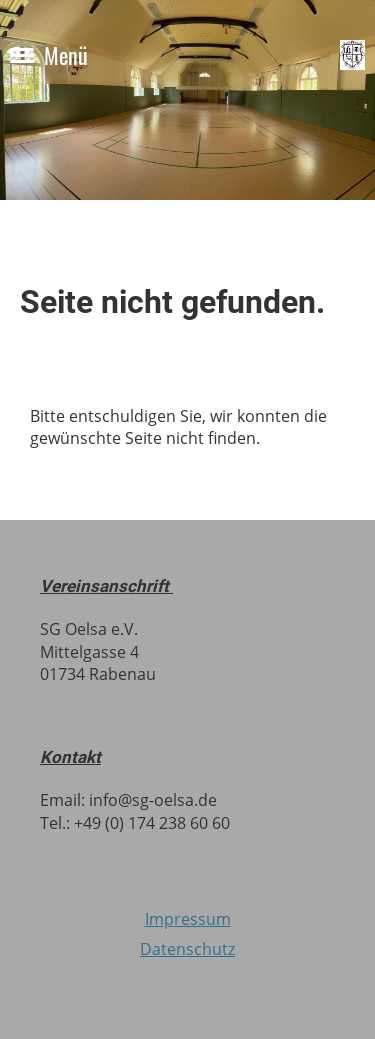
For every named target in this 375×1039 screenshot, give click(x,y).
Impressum (188, 919)
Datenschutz (187, 949)
